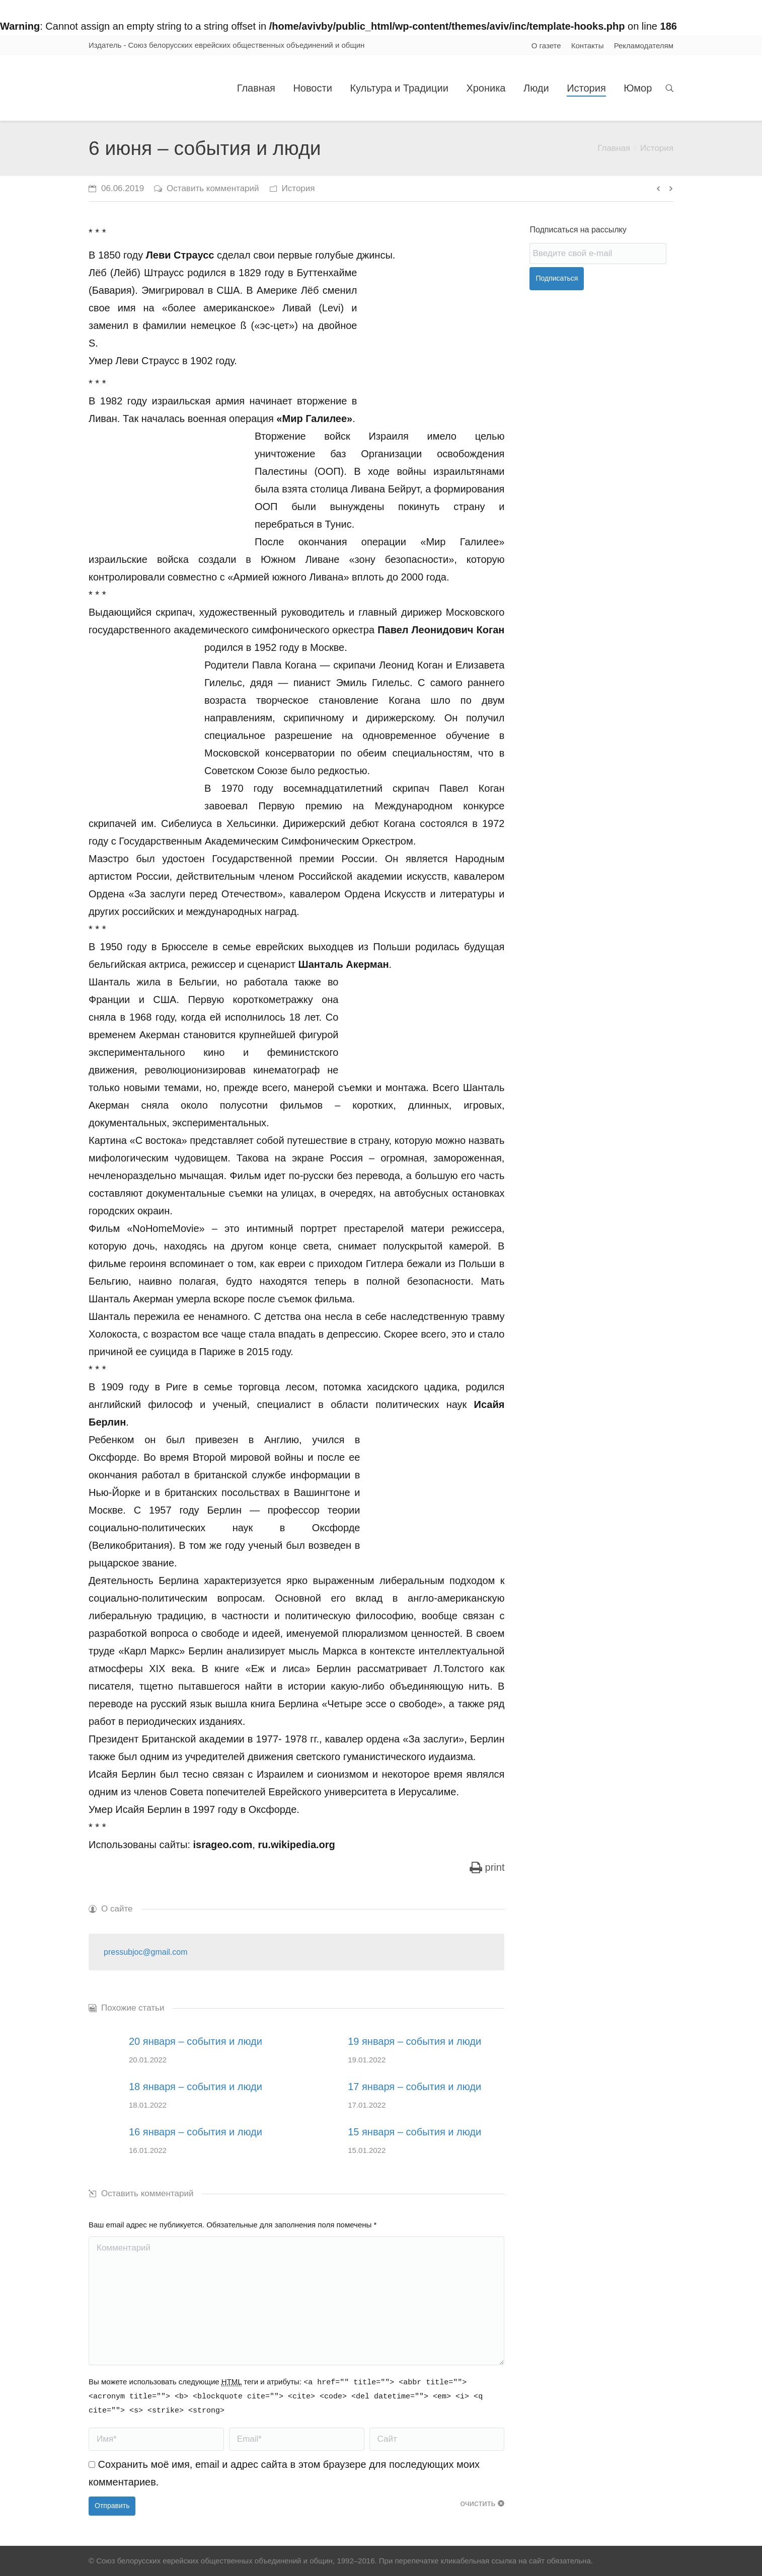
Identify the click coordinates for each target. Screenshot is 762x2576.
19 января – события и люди (414, 2041)
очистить (478, 2503)
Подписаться (557, 278)
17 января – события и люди (414, 2086)
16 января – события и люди (195, 2131)
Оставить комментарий (213, 188)
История (656, 148)
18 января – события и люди (195, 2086)
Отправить (112, 2506)
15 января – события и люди (414, 2131)
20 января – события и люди (195, 2041)
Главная (613, 148)
